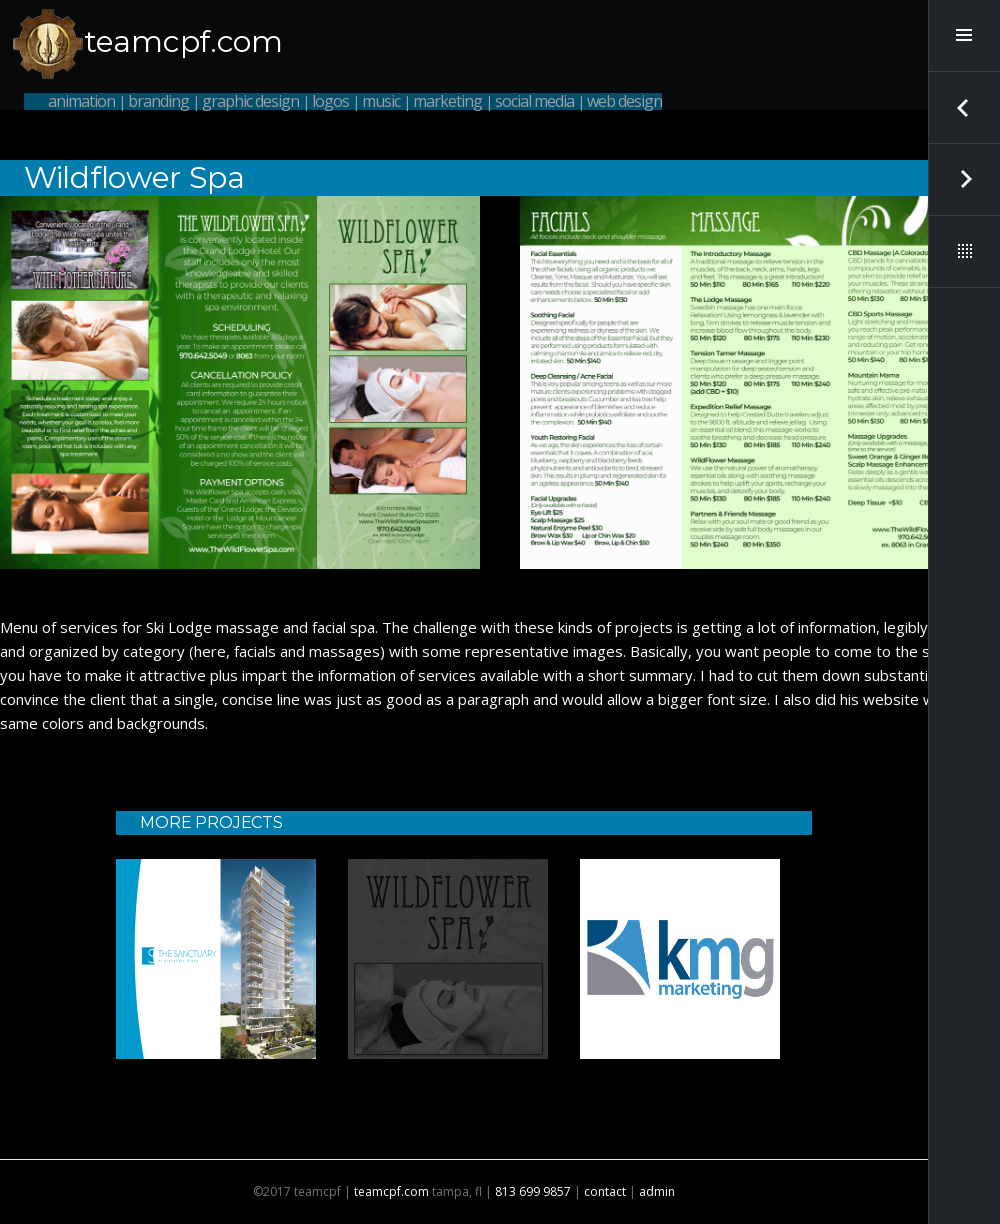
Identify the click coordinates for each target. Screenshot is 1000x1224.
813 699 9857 (533, 1191)
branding (158, 101)
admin (657, 1191)
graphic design (250, 101)
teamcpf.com (183, 41)
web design (624, 101)
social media (534, 101)
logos (330, 101)
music (381, 101)
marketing (447, 101)
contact (605, 1191)
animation (81, 101)
